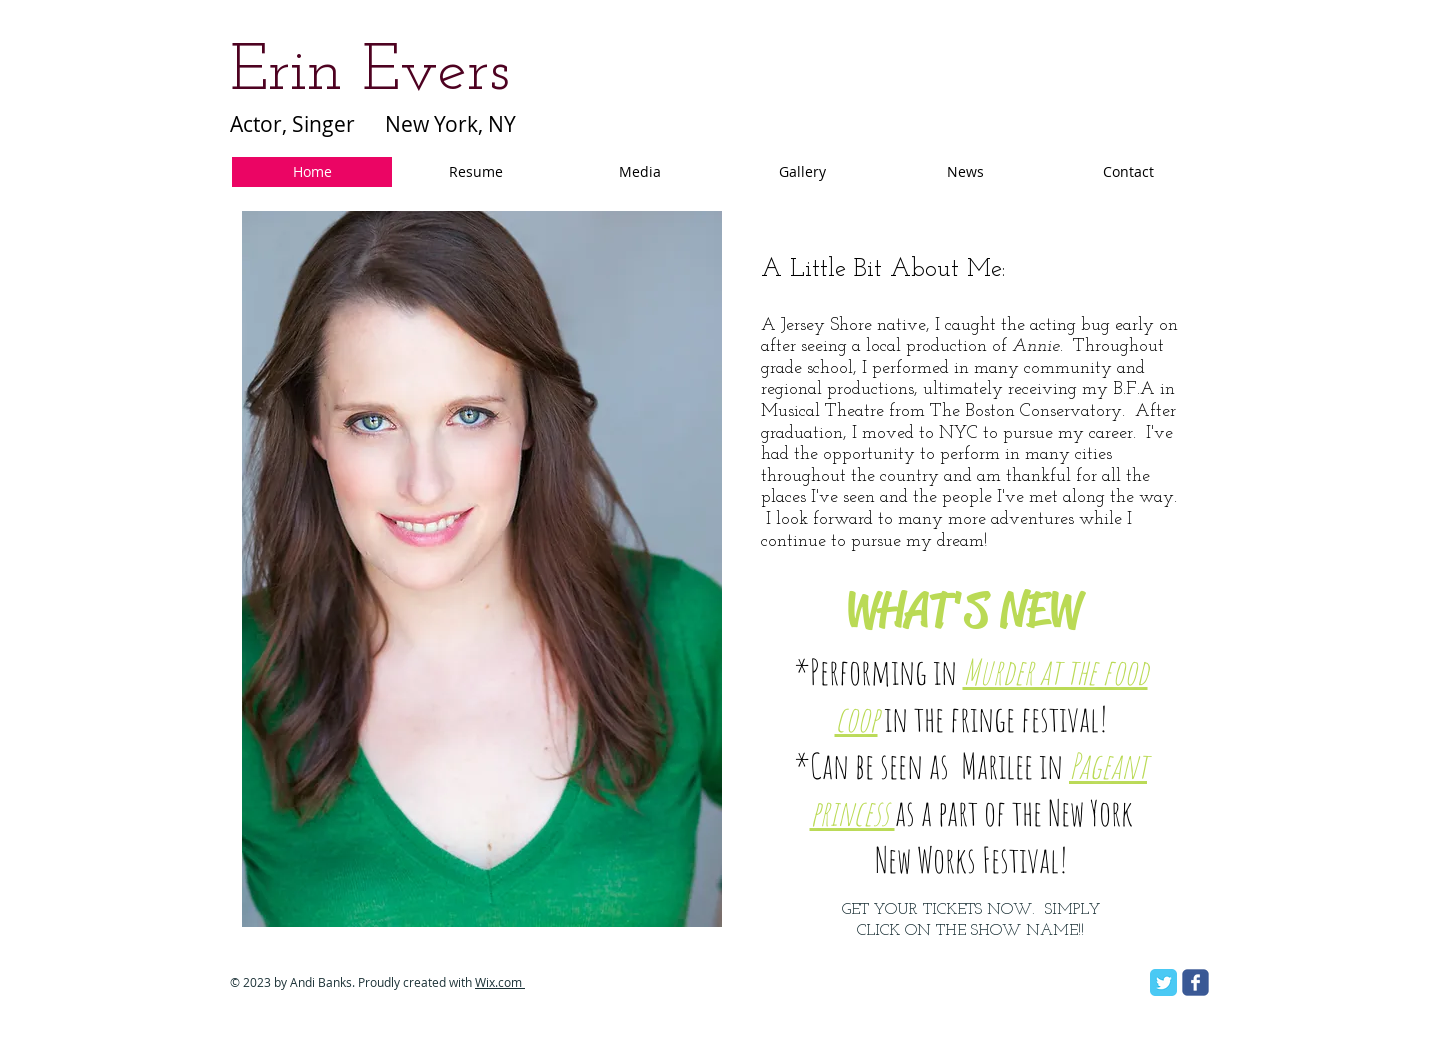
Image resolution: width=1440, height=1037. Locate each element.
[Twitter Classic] (1163, 982)
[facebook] (1195, 982)
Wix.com (500, 982)
